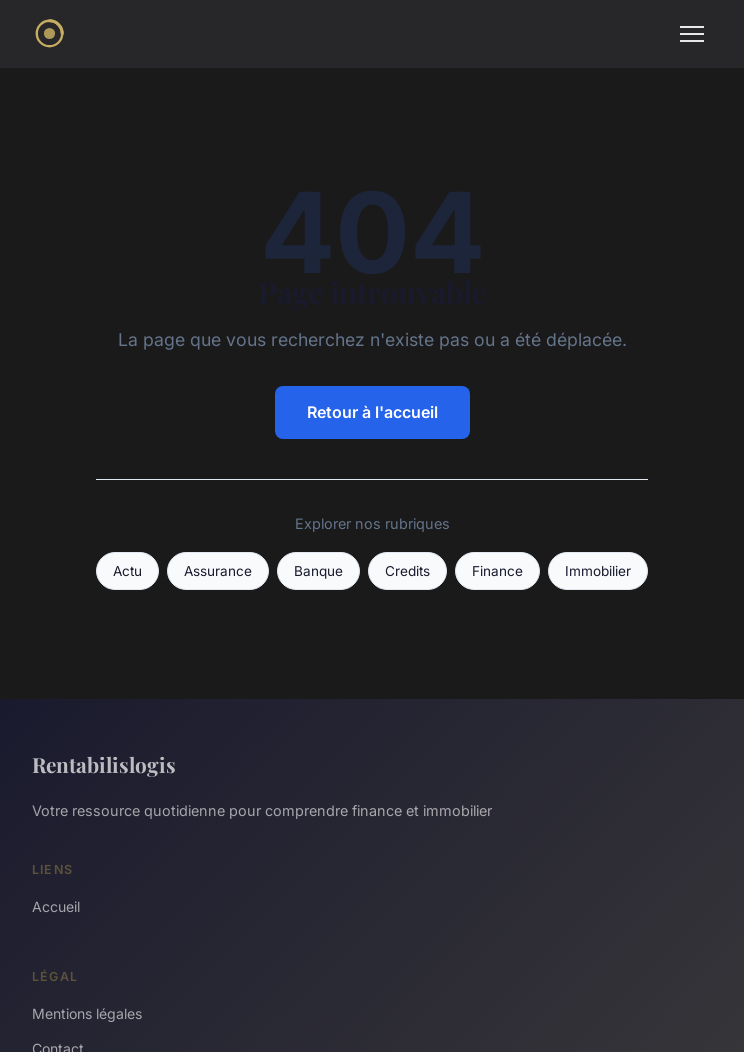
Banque (318, 571)
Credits (407, 571)
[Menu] (692, 34)
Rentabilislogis (104, 764)
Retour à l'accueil (372, 412)
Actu (127, 571)
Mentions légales (87, 1013)
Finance (497, 571)
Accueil (56, 906)
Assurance (218, 571)
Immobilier (598, 571)
